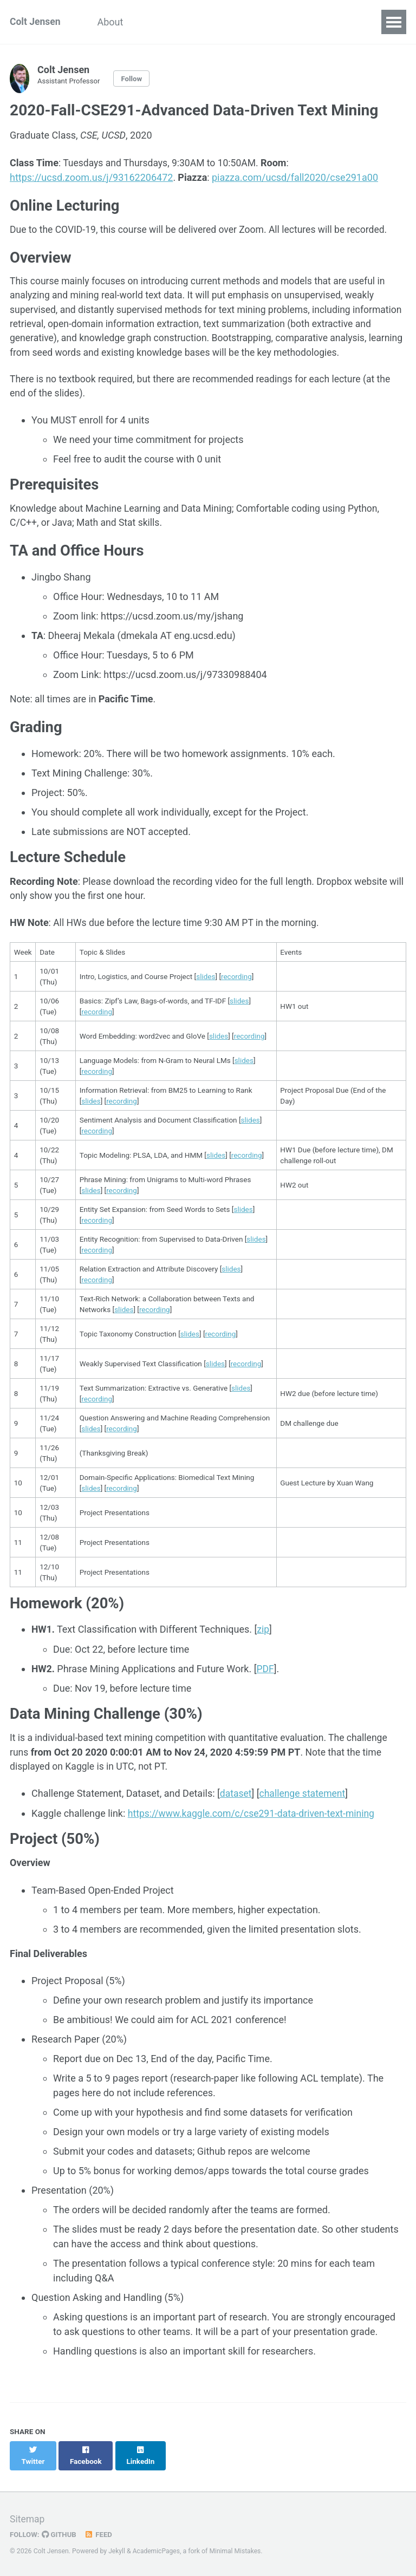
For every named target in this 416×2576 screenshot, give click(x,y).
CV (152, 22)
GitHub (60, 2534)
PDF (266, 1693)
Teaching (271, 22)
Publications (205, 22)
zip (263, 1654)
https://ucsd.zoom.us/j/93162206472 (91, 177)
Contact (327, 22)
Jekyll (117, 2551)
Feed (100, 2534)
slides (205, 1000)
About (114, 22)
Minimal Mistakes (237, 2551)
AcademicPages (157, 2551)
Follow (134, 78)
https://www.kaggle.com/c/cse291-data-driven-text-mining (254, 1839)
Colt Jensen (36, 22)
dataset (236, 1819)
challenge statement (304, 1819)
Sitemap (28, 2519)
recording (236, 1000)
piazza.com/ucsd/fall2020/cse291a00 (295, 177)
